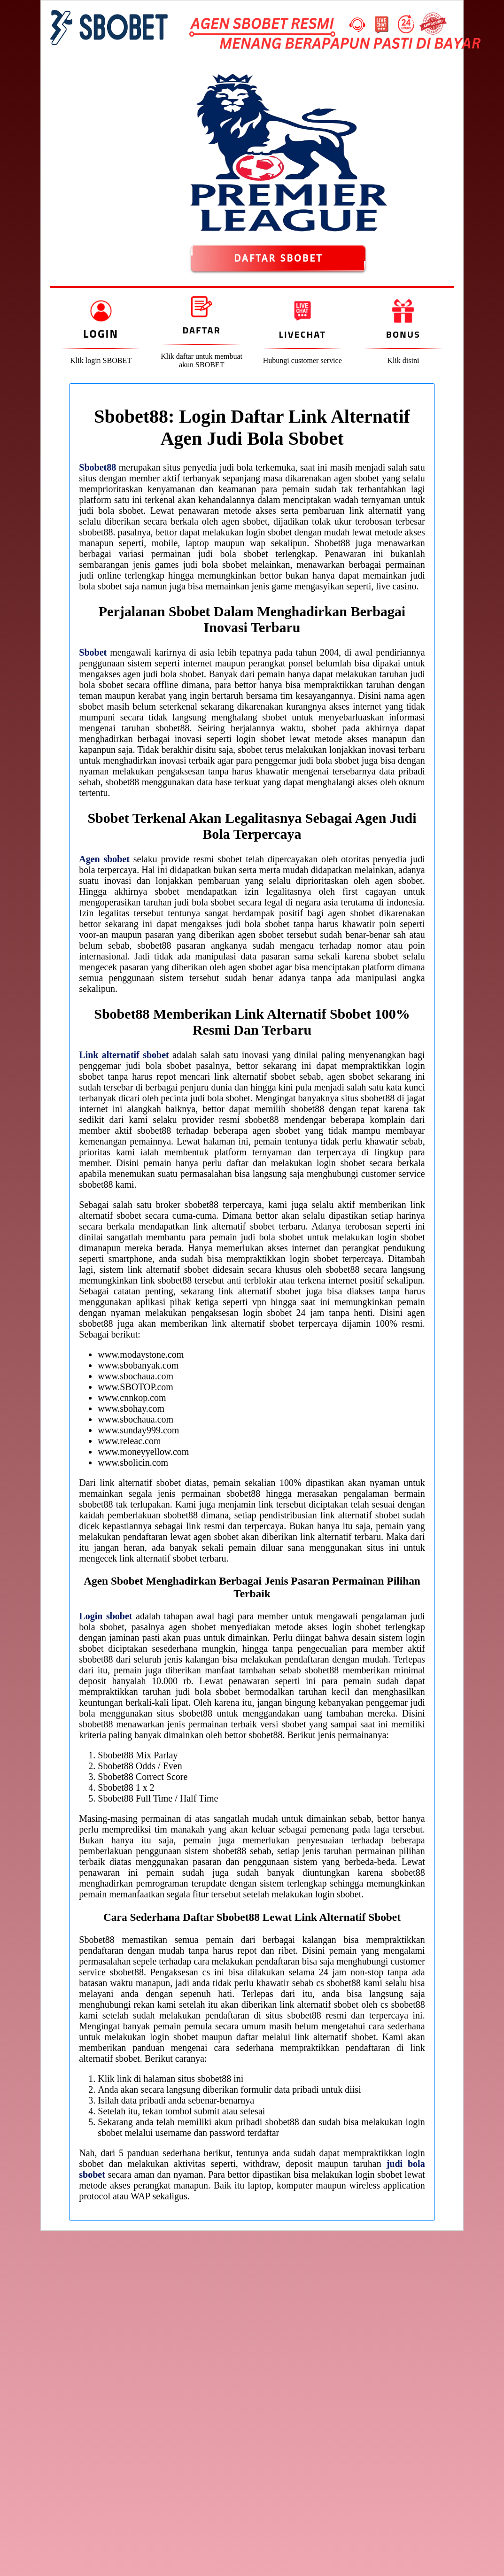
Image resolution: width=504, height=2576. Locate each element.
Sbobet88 (97, 467)
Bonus (403, 334)
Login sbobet (105, 1616)
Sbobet (93, 652)
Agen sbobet (104, 859)
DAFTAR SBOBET (278, 258)
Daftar (201, 330)
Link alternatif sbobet (124, 1055)
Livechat (302, 334)
